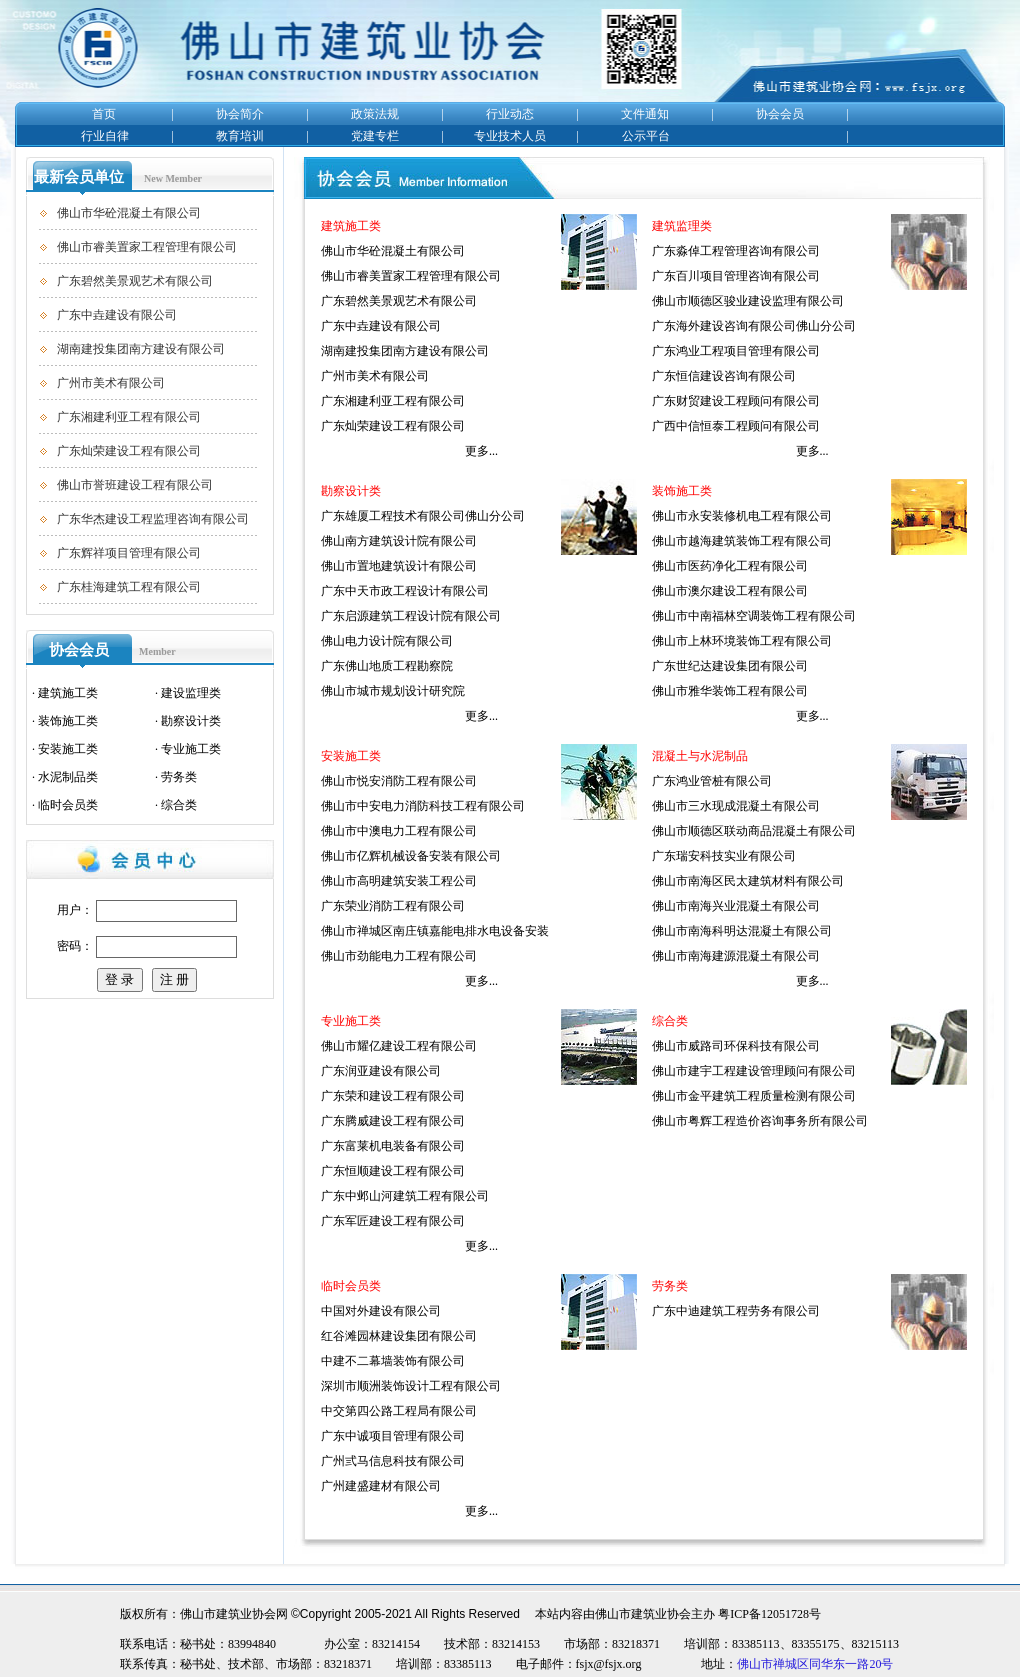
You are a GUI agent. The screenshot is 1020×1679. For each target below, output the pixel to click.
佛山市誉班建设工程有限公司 (135, 485)
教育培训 (240, 136)
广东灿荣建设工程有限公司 (129, 451)
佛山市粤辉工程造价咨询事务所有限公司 (760, 1121)
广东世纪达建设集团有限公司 (730, 666)
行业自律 (105, 136)
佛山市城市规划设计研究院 (393, 691)
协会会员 (780, 114)
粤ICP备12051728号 (769, 1614)
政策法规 (375, 114)
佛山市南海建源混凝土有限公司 (736, 956)
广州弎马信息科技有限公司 (393, 1461)
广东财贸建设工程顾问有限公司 (736, 401)
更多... (481, 451)
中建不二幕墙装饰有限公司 (393, 1361)
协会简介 (240, 114)
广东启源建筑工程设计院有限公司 (411, 616)
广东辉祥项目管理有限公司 (129, 553)
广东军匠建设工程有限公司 (393, 1221)
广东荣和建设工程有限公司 (393, 1096)
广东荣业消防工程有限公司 (393, 906)
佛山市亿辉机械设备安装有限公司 (411, 856)
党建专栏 (375, 136)
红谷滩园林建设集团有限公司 (399, 1336)
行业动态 (510, 114)
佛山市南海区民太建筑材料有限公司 (748, 881)
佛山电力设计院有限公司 (387, 641)
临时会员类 (68, 805)
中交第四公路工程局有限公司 (399, 1411)
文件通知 (645, 114)
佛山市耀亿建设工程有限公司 (399, 1046)
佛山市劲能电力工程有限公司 (399, 956)
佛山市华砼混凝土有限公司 (129, 213)
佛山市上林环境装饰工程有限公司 (742, 641)
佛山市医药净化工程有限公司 (730, 566)
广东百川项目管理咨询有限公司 (736, 276)
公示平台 (646, 136)
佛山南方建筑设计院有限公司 (399, 541)
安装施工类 (68, 749)
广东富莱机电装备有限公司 (393, 1146)
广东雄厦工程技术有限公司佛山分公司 (423, 516)
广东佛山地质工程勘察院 (387, 666)
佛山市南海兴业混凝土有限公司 (736, 906)
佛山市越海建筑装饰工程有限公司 (742, 541)
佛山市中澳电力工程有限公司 (399, 831)
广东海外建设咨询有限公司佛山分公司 (754, 326)
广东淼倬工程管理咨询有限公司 (736, 251)
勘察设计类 (191, 721)
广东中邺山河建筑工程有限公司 (405, 1196)
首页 (104, 114)
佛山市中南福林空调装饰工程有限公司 (754, 616)
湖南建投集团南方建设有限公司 (141, 349)
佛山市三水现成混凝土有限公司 (736, 806)
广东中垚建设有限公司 (117, 315)
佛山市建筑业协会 (643, 1614)
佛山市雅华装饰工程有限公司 (730, 691)
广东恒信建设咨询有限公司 (724, 376)
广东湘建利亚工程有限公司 (129, 417)
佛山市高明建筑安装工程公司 (399, 881)
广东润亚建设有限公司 (381, 1071)
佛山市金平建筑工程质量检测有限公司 (754, 1096)
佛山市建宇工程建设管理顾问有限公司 (754, 1071)
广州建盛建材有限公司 (381, 1486)
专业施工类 (191, 749)
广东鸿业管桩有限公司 (712, 781)
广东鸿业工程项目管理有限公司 (736, 351)
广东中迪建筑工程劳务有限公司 (736, 1311)
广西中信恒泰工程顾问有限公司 (736, 426)
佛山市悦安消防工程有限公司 (399, 781)
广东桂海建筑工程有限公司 (129, 587)
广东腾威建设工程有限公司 (393, 1121)
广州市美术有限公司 (111, 383)
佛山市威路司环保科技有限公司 (736, 1046)
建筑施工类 (68, 693)
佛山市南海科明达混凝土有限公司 (742, 931)
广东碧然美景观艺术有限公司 (135, 281)
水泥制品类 (68, 777)
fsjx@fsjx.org (609, 1664)
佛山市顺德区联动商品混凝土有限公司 (754, 831)
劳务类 (179, 777)
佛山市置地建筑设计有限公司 (399, 566)
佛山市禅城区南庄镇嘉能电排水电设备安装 (435, 931)
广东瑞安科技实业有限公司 (724, 856)
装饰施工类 (68, 721)
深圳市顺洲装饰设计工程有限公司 (411, 1386)
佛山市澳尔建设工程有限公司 (730, 591)
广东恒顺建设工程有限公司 (393, 1171)
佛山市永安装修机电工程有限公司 (742, 516)
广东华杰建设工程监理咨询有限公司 (153, 519)
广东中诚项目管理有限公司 (393, 1436)
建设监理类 (191, 693)
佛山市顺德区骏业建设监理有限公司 (748, 301)
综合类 (179, 805)
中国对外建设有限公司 (381, 1311)
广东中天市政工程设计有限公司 (405, 591)
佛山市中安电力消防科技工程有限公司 (423, 806)
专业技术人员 (510, 136)
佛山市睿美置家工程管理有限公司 (147, 247)
